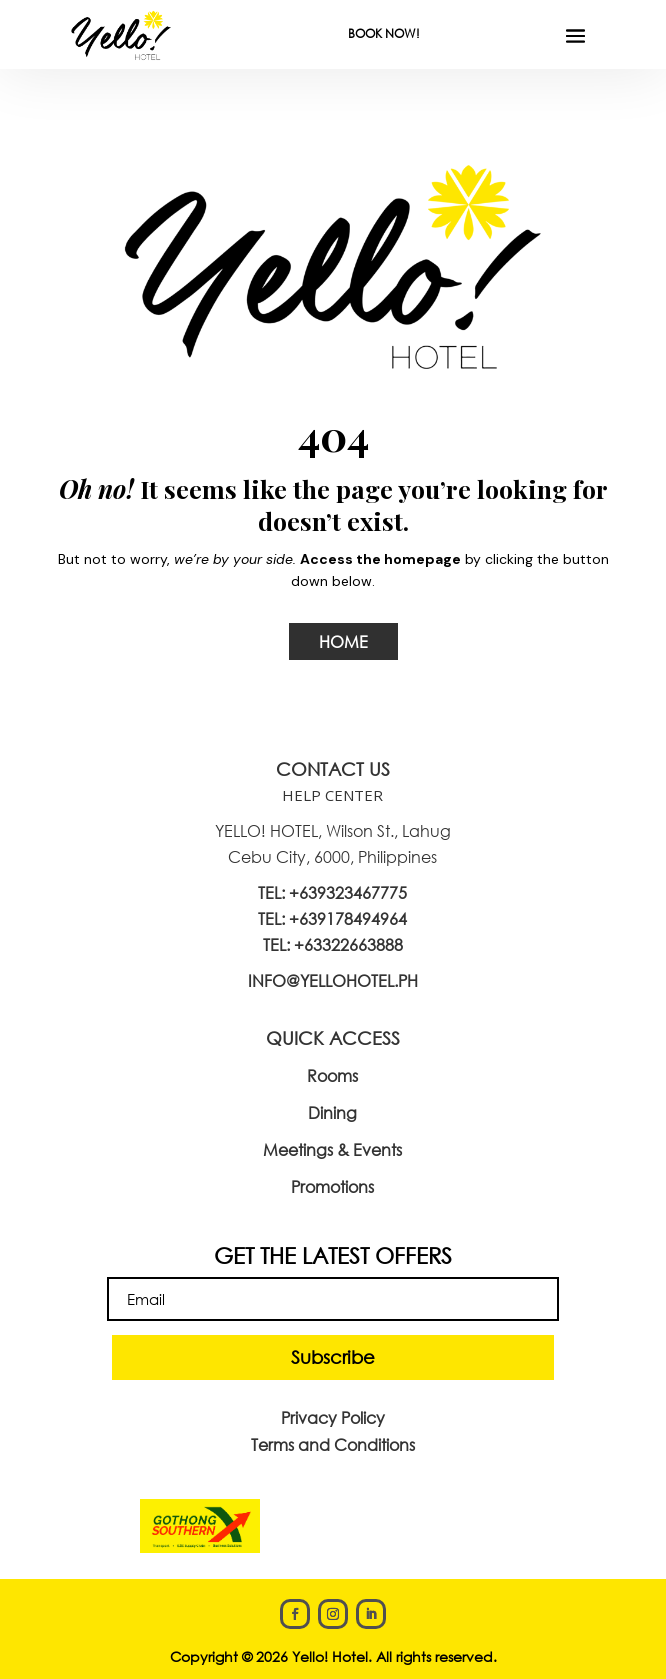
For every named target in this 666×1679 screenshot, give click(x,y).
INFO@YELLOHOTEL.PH (333, 980)
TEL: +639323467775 (332, 892)
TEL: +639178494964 (332, 918)
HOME (343, 641)
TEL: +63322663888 (333, 944)
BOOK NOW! (384, 33)
